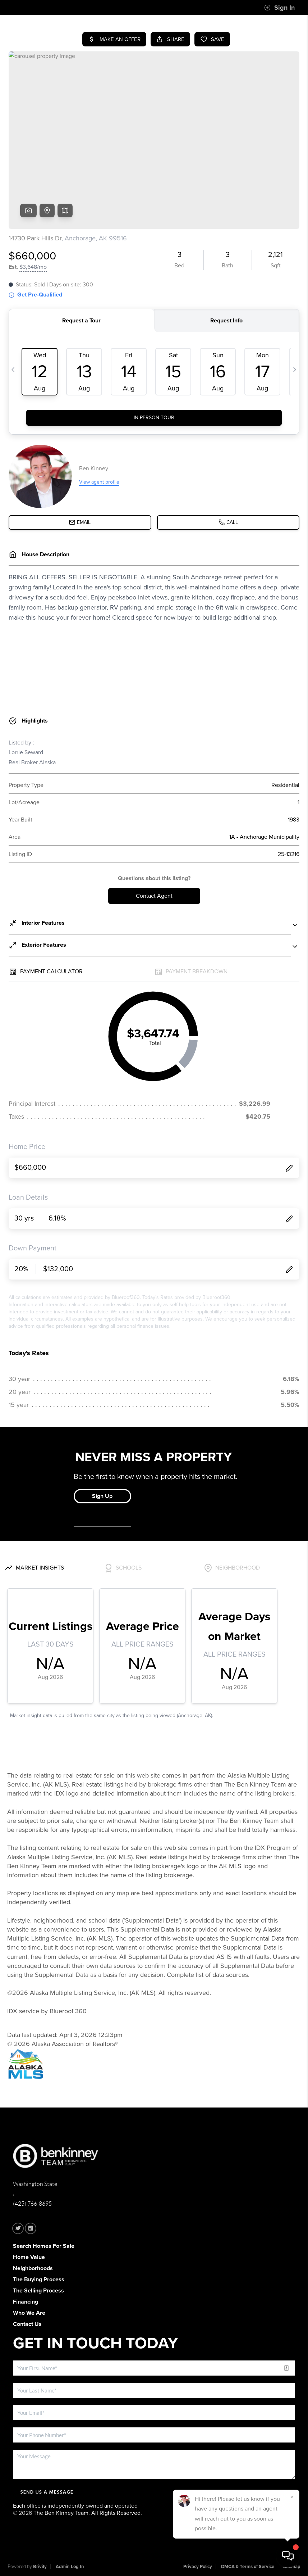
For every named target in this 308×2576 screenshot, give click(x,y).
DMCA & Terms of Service (247, 2567)
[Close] (292, 2497)
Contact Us (27, 2324)
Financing (25, 2301)
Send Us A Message (46, 2492)
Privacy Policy (197, 2567)
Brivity (40, 2567)
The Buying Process (38, 2279)
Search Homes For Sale (43, 2246)
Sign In (279, 7)
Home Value (29, 2257)
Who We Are (29, 2313)
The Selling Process (38, 2290)
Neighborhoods (33, 2268)
